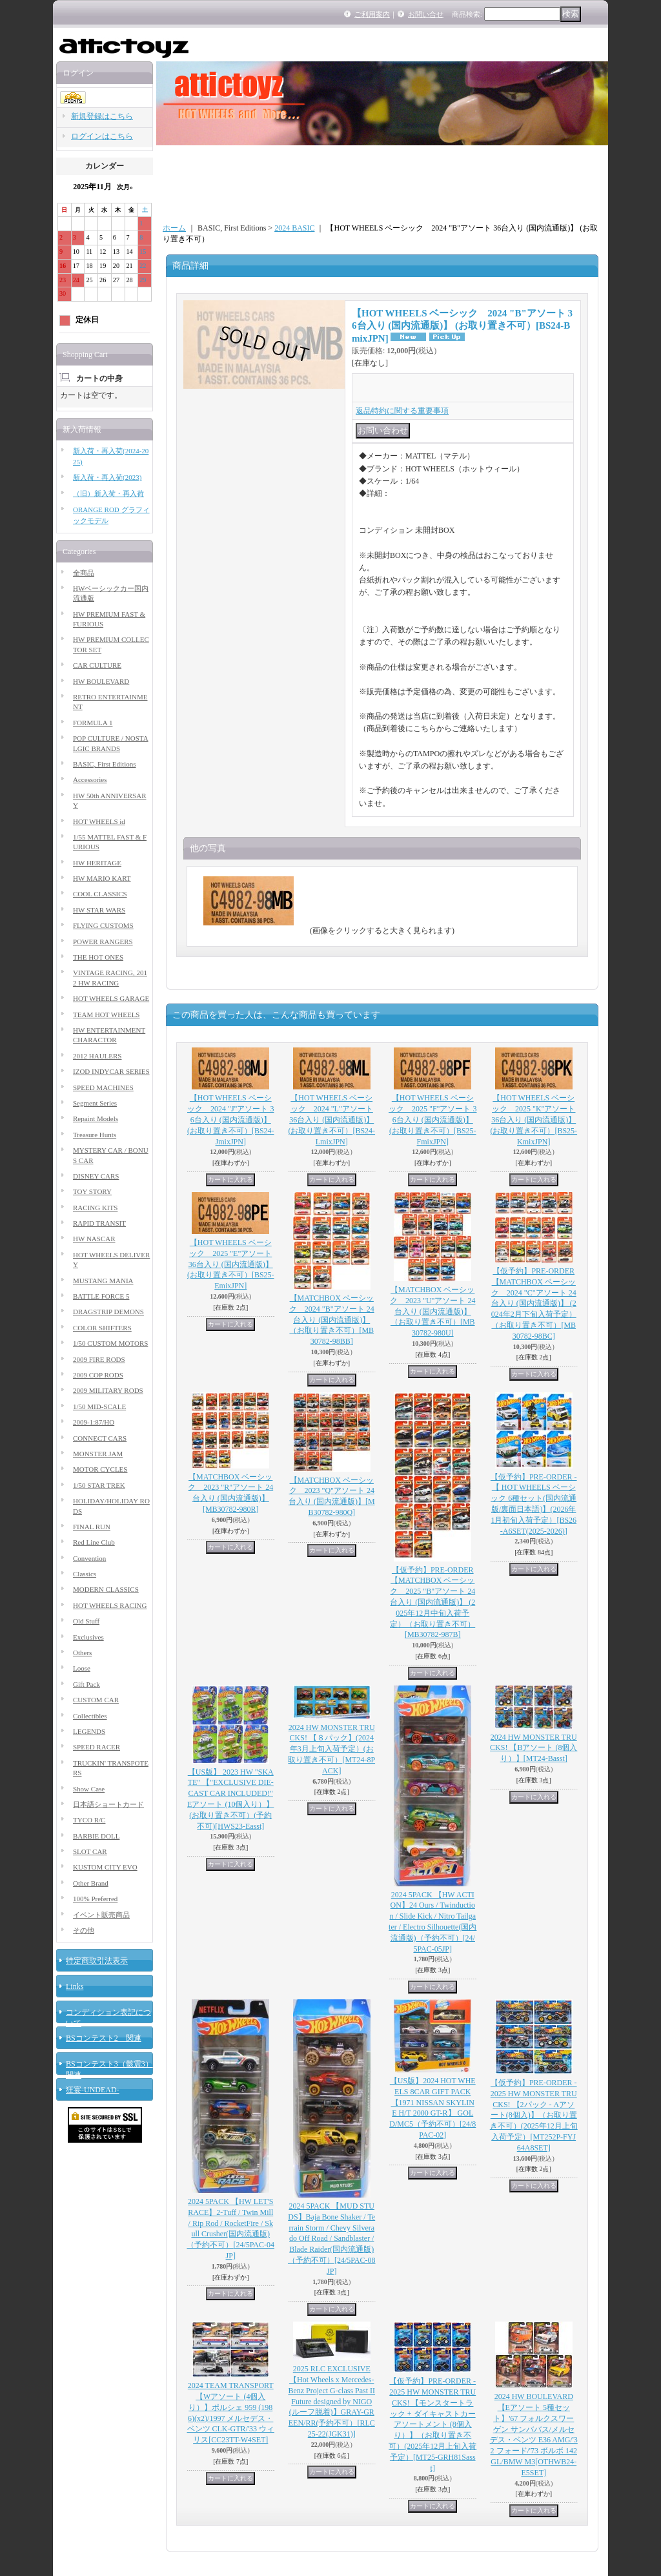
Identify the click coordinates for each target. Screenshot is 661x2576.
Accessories (90, 779)
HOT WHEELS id (99, 821)
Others (82, 1652)
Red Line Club (94, 1542)
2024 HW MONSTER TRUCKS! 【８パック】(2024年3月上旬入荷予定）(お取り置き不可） (331, 1749)
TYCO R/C (89, 1820)
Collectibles (90, 1716)
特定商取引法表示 (97, 1960)
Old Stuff (86, 1621)
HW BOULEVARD (101, 681)
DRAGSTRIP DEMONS (108, 1311)
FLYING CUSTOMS (103, 925)
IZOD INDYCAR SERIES (111, 1071)
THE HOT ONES (98, 957)
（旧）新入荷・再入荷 (108, 493)
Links (74, 1986)
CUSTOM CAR (96, 1700)
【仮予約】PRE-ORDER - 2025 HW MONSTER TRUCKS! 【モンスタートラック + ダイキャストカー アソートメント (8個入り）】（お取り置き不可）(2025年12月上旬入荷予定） (432, 2424)
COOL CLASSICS (100, 894)
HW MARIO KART (102, 878)
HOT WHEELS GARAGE (111, 998)
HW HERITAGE (97, 863)
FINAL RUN (91, 1526)
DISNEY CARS (96, 1176)
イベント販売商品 (101, 1915)
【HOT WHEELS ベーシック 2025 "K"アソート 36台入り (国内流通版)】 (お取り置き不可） (533, 1119)
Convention (89, 1558)
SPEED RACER (96, 1747)
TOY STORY (92, 1191)
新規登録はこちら (102, 116)
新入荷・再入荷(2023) (107, 477)
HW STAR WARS (99, 910)
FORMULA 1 (92, 722)
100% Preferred (95, 1898)
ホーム (174, 227)
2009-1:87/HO (93, 1422)
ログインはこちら (102, 136)
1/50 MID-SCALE (99, 1406)
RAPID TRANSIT (99, 1223)
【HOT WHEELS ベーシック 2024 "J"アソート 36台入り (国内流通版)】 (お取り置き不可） (230, 1119)
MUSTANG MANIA (103, 1280)
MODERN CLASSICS (106, 1589)
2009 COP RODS (98, 1375)
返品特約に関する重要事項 (402, 410)
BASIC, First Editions (104, 764)
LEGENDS (89, 1731)
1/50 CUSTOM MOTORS (110, 1343)
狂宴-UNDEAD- (92, 2089)
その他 (83, 1930)
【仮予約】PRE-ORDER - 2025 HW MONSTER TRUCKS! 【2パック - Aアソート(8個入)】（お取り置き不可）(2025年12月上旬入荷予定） (534, 2115)
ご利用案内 (372, 14)
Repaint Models (95, 1118)
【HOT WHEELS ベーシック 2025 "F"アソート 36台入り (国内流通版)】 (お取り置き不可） (432, 1119)
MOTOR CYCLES (100, 1469)
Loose (81, 1668)
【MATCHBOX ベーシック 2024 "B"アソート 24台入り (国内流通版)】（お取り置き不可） (331, 1319)
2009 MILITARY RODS (108, 1390)
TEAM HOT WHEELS (106, 1014)
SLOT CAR (90, 1851)
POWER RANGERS (103, 941)
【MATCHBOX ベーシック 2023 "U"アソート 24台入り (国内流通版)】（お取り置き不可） (432, 1311)
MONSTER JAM (98, 1454)
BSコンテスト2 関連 (103, 2038)
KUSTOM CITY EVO (105, 1867)
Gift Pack (86, 1684)
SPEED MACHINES (103, 1087)
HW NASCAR (94, 1238)
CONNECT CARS (100, 1438)
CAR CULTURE (97, 665)
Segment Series (95, 1103)
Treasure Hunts (94, 1135)
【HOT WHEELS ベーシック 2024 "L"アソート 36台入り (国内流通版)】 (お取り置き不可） (331, 1119)
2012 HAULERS (97, 1056)
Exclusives (88, 1637)
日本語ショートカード (108, 1804)
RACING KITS (95, 1207)
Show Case (89, 1789)
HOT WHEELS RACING (110, 1605)
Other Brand (90, 1883)
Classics (84, 1574)
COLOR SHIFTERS (102, 1328)
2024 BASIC (294, 227)
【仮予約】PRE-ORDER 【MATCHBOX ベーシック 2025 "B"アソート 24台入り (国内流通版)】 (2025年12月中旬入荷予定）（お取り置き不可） (432, 1602)
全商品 (83, 573)
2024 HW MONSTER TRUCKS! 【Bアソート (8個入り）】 (533, 1748)
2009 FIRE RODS (99, 1359)
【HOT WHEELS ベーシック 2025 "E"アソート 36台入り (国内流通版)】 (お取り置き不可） (230, 1264)
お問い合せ (425, 14)
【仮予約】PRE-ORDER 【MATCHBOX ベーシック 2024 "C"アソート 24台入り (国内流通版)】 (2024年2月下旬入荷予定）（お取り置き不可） (533, 1303)
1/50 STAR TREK (99, 1485)
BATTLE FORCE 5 (101, 1296)
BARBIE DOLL (96, 1836)
